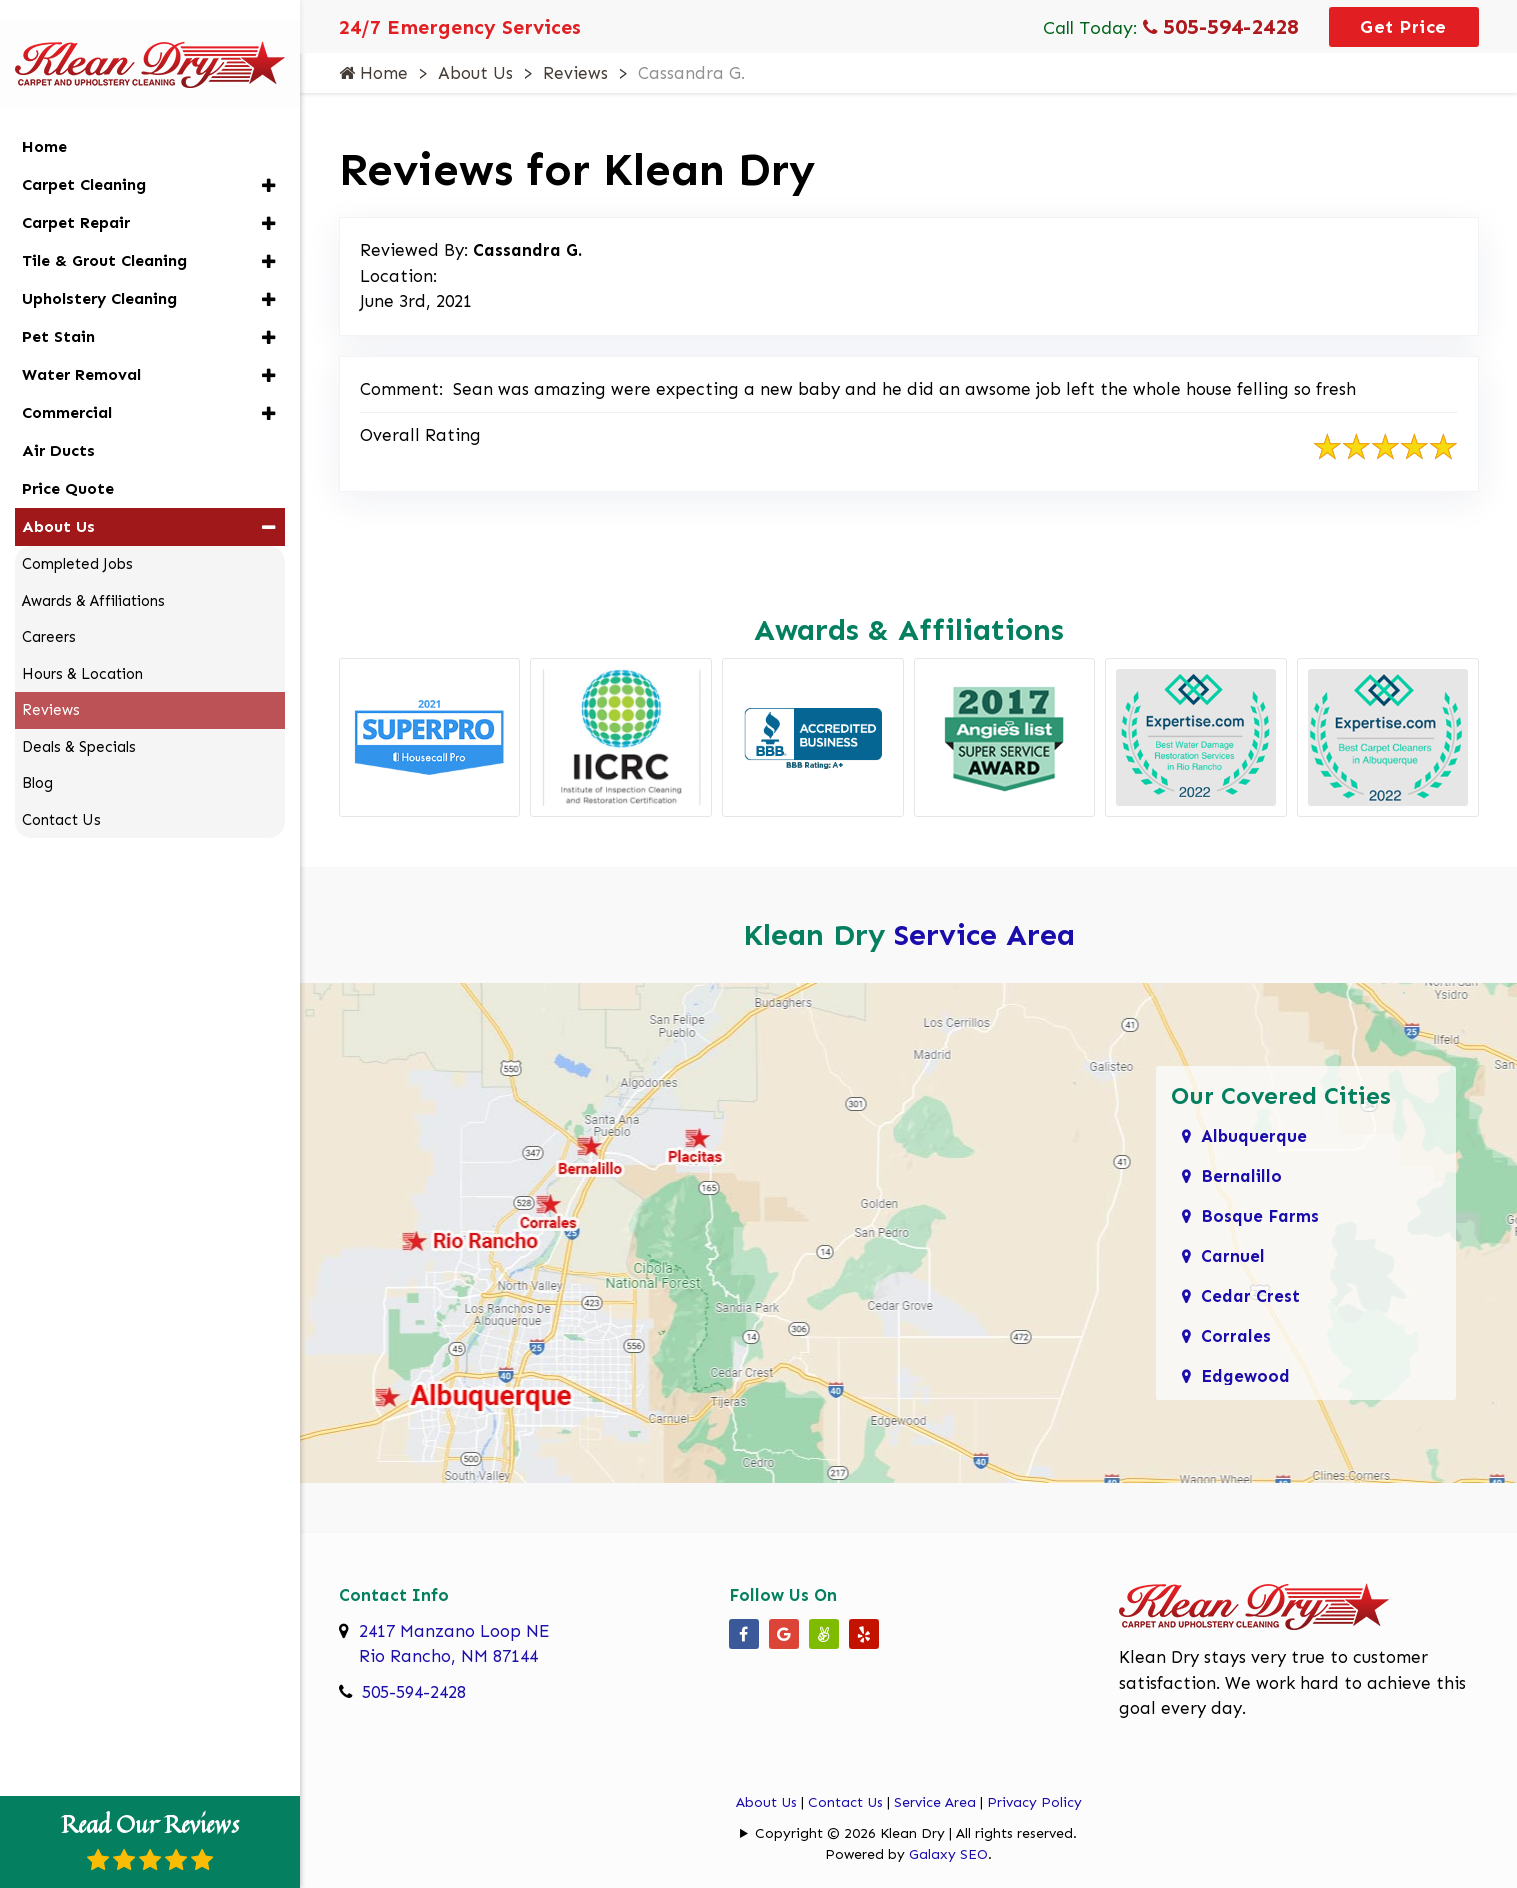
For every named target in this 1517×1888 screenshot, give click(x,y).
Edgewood (1245, 1376)
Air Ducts (58, 424)
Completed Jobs (77, 538)
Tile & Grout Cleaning (104, 234)
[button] (268, 159)
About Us (475, 73)
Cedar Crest (1250, 1296)
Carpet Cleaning (84, 158)
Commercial (67, 386)
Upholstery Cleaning (99, 272)
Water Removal (81, 348)
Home (373, 73)
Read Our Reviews (150, 1839)
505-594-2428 (1221, 26)
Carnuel (1233, 1256)
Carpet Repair (76, 196)
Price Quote (68, 462)
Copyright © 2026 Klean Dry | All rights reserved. (916, 1833)
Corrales (1236, 1336)
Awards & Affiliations (93, 575)
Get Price (1403, 27)
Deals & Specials (79, 721)
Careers (49, 611)
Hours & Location (82, 648)
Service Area (984, 935)
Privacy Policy (1034, 1802)
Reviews (575, 73)
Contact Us (845, 1802)
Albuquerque (1254, 1136)
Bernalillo (1241, 1176)
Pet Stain (58, 310)
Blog (37, 757)
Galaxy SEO (948, 1854)
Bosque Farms (1260, 1216)
